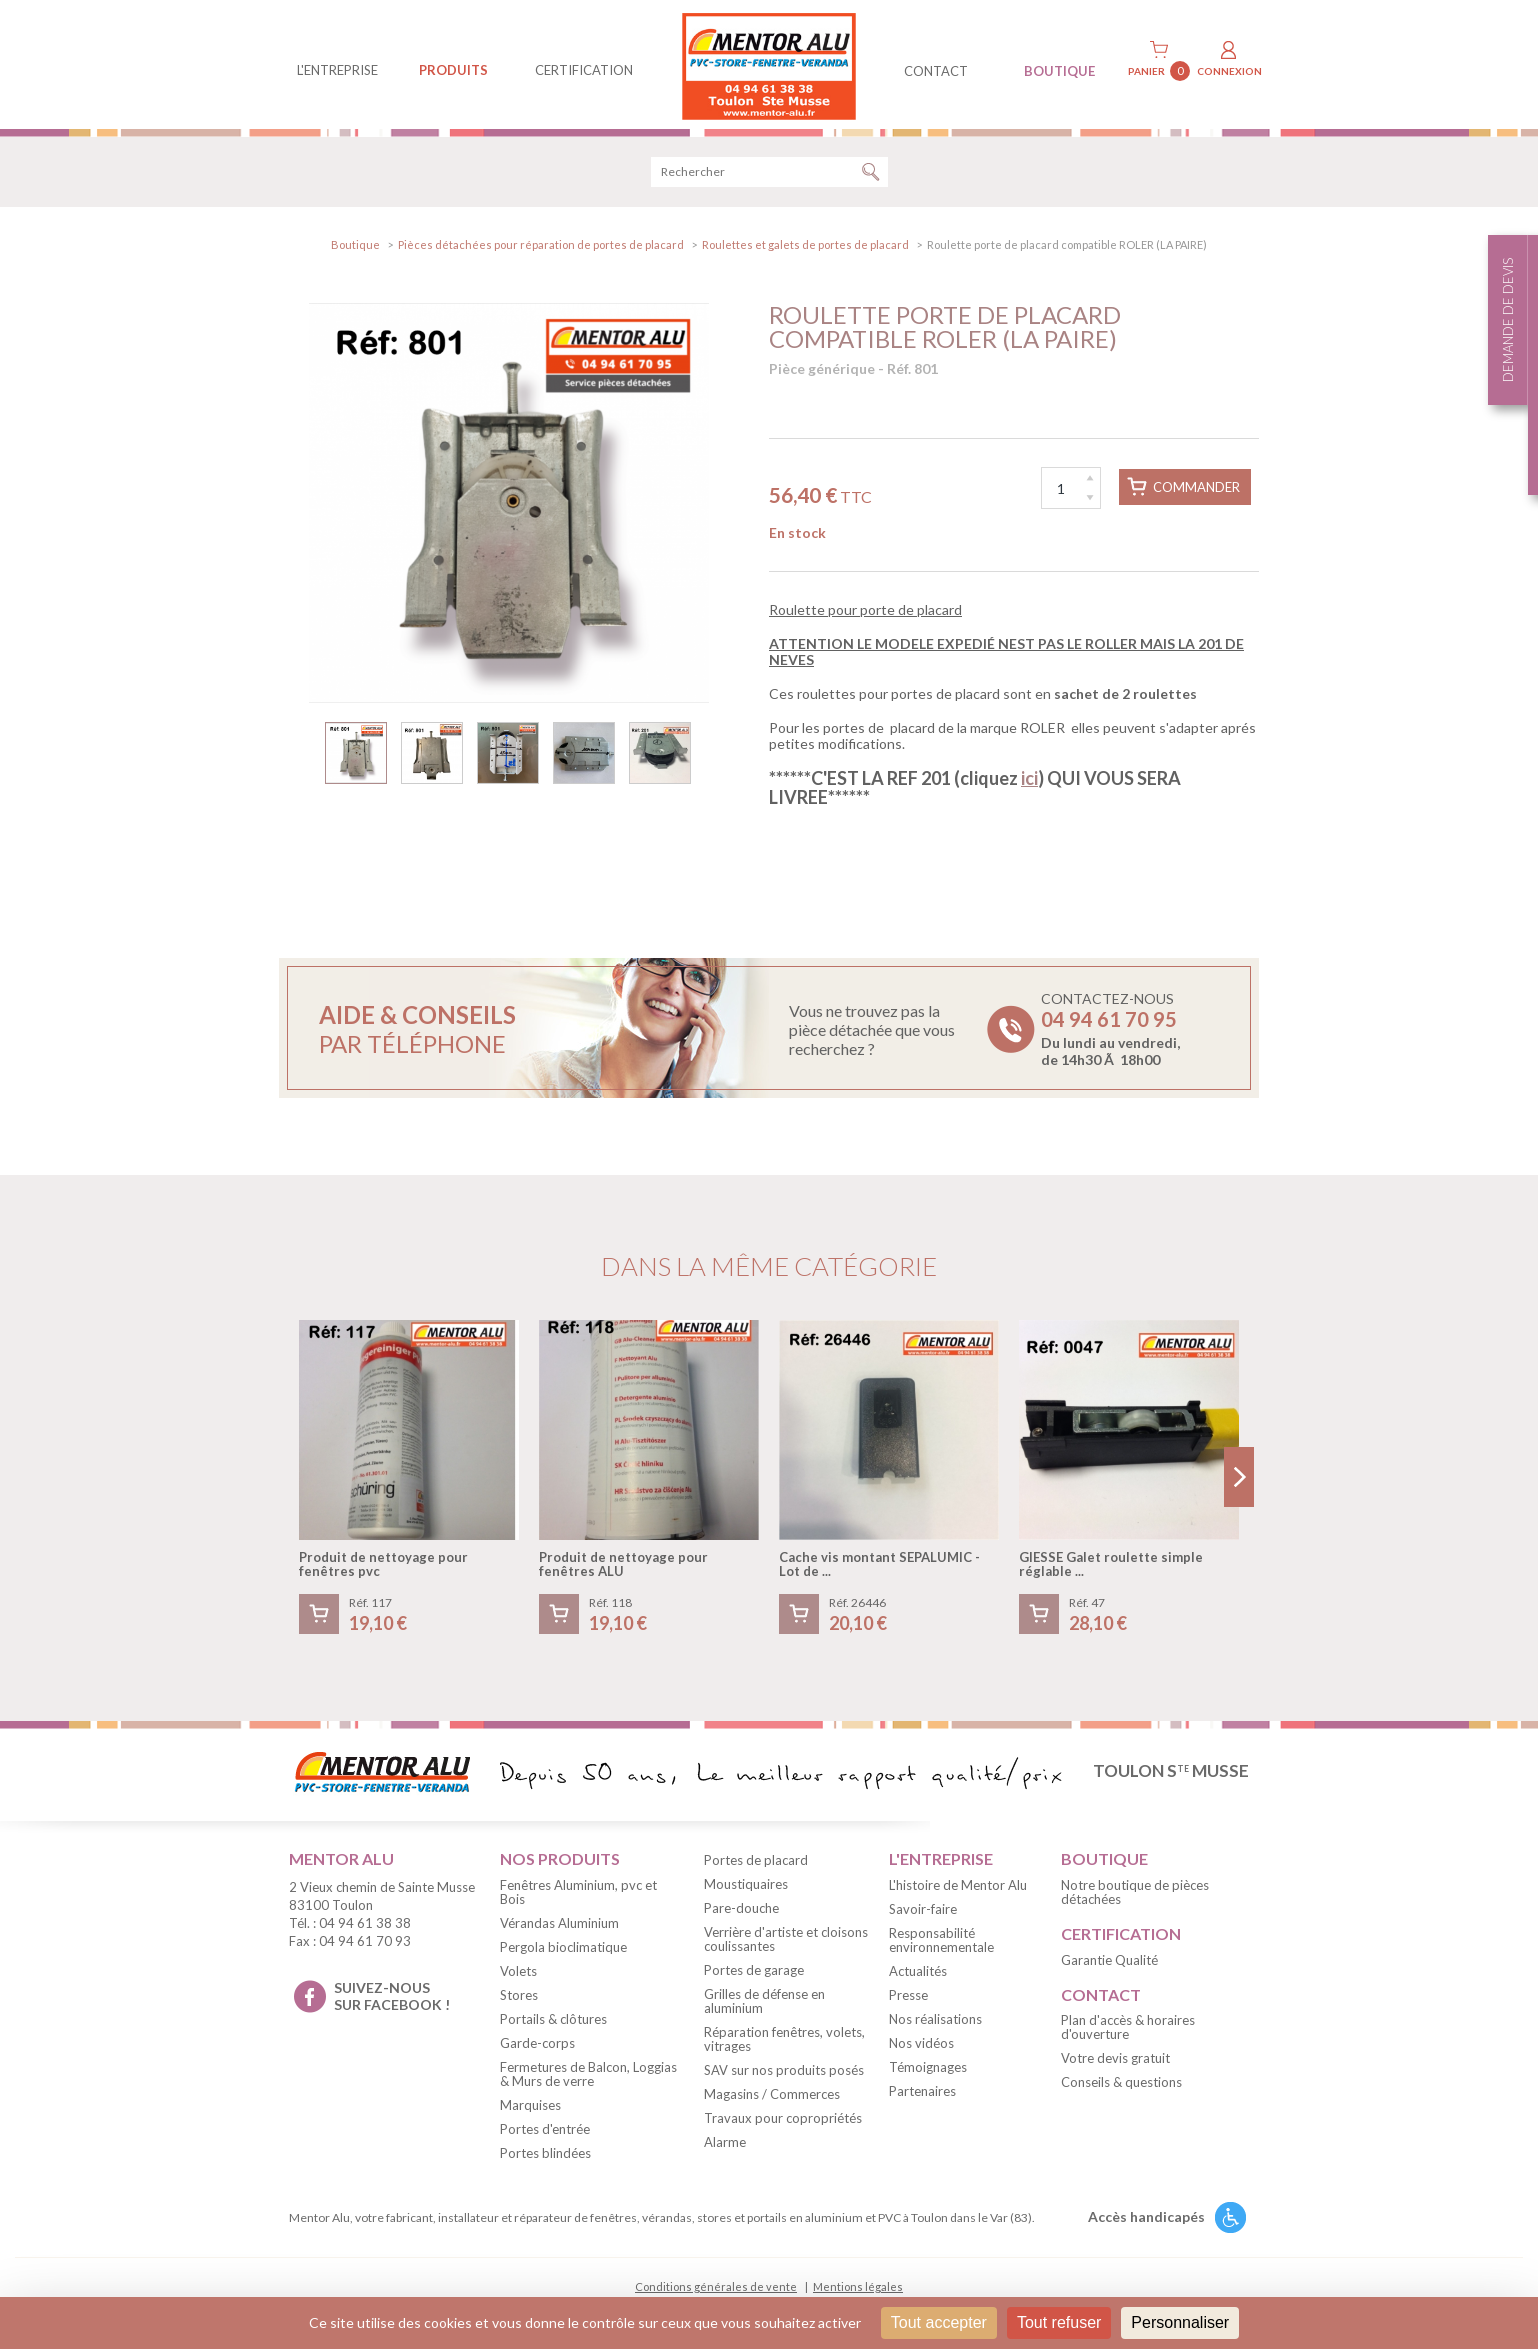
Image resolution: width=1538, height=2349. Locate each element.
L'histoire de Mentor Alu (958, 1888)
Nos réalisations (935, 2022)
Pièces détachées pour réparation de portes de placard (541, 247)
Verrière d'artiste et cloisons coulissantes (786, 1942)
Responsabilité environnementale (941, 1943)
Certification (584, 70)
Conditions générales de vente (716, 2289)
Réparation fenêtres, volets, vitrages (784, 2042)
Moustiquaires (746, 1887)
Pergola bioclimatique (563, 1950)
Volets (518, 1974)
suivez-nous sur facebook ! (392, 1999)
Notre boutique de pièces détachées (1135, 1895)
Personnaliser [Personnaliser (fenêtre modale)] (1180, 2322)
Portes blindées (545, 2156)
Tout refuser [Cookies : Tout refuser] (1059, 2322)
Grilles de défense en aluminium (764, 2004)
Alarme (725, 2145)
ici (1029, 781)
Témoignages (928, 2070)
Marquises (530, 2108)
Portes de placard (756, 1863)
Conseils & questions (1121, 2086)
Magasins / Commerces (772, 2097)
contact (936, 71)
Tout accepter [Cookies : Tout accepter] (939, 2322)
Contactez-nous (1110, 1033)
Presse (908, 1998)
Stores (519, 1998)
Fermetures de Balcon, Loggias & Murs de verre (588, 2077)
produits (453, 70)
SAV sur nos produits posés (784, 2073)
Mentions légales (858, 2289)
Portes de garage (754, 1973)
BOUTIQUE (1059, 71)
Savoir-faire (923, 1912)
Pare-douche (741, 1911)
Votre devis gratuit (1115, 2062)
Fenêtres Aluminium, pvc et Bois (578, 1895)
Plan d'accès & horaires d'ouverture (1128, 2031)
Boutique (355, 247)
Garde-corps (537, 2046)
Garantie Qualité (1109, 1963)
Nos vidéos (921, 2046)
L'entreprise (337, 70)
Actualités (918, 1974)
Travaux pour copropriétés (783, 2121)
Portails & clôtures (553, 2022)
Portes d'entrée (545, 2132)
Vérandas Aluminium (559, 1926)
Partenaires (922, 2094)
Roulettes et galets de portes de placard (805, 247)
